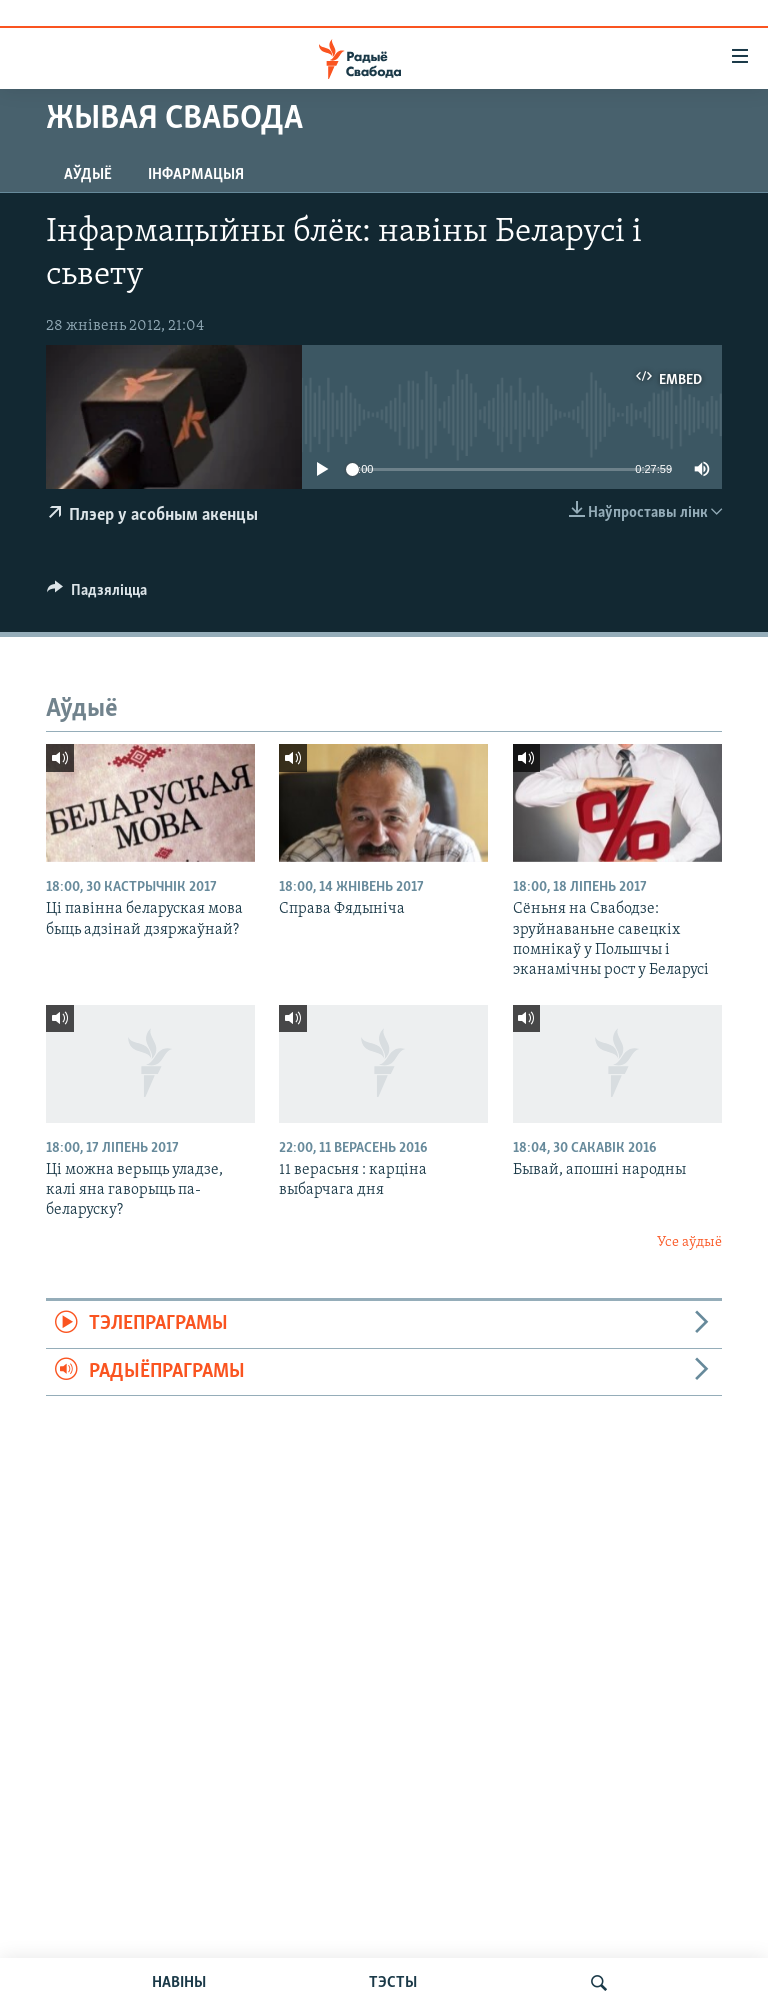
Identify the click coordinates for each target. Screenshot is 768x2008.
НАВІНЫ (179, 1983)
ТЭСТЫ (393, 1983)
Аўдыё (88, 175)
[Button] (97, 595)
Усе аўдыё (689, 1242)
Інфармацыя (196, 175)
